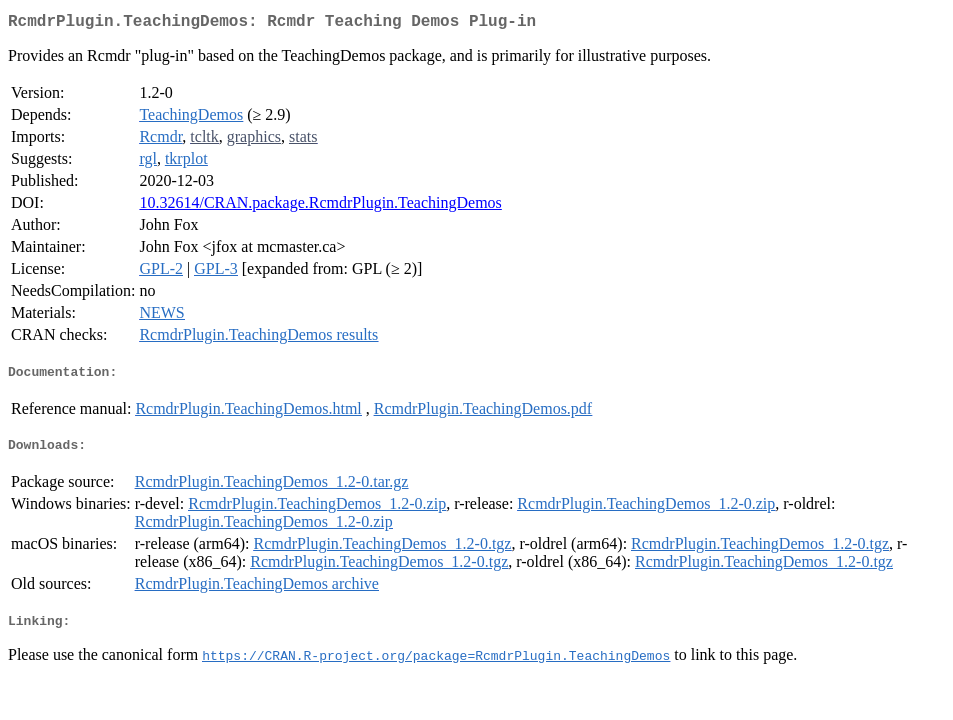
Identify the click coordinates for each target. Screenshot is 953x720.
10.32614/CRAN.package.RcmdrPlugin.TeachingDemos (320, 206)
